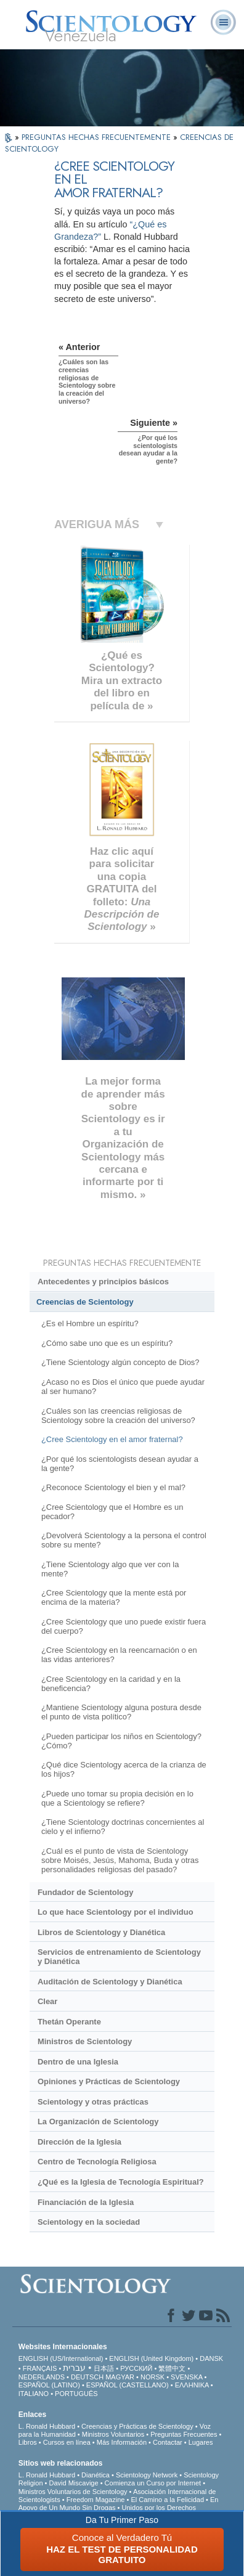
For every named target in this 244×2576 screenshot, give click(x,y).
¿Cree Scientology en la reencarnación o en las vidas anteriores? (119, 1654)
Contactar (167, 2442)
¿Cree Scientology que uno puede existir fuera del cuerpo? (123, 1626)
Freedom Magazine (96, 2499)
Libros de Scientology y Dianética (101, 1932)
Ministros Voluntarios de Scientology (73, 2491)
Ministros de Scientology (85, 2041)
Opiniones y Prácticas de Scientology (109, 2081)
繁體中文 (171, 2368)
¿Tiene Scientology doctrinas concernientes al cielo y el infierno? (122, 1826)
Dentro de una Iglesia (78, 2061)
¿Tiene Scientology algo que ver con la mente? (110, 1569)
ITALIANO (33, 2393)
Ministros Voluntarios (113, 2434)
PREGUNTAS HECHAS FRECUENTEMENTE (97, 137)
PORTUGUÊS (76, 2393)
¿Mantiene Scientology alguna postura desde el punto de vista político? (121, 1712)
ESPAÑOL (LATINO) (49, 2385)
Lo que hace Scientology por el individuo (115, 1912)
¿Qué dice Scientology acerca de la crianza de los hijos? (123, 1769)
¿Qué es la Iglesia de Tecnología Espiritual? (121, 2182)
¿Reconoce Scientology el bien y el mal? (113, 1487)
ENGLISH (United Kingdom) (151, 2358)
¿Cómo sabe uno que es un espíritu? (107, 1343)
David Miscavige (74, 2483)
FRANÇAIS (40, 2368)
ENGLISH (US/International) (61, 2358)
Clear (47, 2001)
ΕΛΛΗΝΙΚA (192, 2385)
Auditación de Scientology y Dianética (110, 1981)
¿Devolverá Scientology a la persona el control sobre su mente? (123, 1540)
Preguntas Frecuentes (183, 2434)
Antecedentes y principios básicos (103, 1281)
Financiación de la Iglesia (86, 2202)
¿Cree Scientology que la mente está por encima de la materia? (113, 1597)
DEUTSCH (87, 2377)
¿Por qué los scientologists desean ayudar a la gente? (119, 1463)
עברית (74, 2368)
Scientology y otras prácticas (93, 2101)
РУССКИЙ (136, 2368)
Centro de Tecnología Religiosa (97, 2161)
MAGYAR (119, 2377)
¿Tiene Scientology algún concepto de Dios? (120, 1362)
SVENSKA (186, 2377)
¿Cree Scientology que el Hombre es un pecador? (112, 1511)
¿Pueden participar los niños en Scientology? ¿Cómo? (121, 1741)
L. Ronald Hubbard (46, 2426)
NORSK (152, 2377)
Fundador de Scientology (85, 1892)
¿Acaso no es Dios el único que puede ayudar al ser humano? (123, 1386)
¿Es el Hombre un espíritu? (90, 1323)
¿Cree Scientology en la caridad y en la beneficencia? (111, 1683)
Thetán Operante (69, 2021)
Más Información (122, 2442)
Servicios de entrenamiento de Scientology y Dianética (119, 1956)
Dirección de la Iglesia (79, 2141)
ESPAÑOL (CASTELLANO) (127, 2385)
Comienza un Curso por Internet (153, 2483)
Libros (27, 2442)
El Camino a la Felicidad (167, 2499)
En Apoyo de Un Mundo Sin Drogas (118, 2503)
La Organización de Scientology (98, 2121)
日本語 (104, 2368)
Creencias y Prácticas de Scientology (137, 2426)
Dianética (95, 2475)
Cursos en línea (67, 2442)
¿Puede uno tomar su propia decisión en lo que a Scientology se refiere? (117, 1798)
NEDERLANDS (41, 2377)
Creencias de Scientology (85, 1301)
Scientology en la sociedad (89, 2222)
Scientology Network (146, 2475)
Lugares (201, 2442)
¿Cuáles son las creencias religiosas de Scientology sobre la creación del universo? (118, 1415)
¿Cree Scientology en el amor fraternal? (112, 1439)
